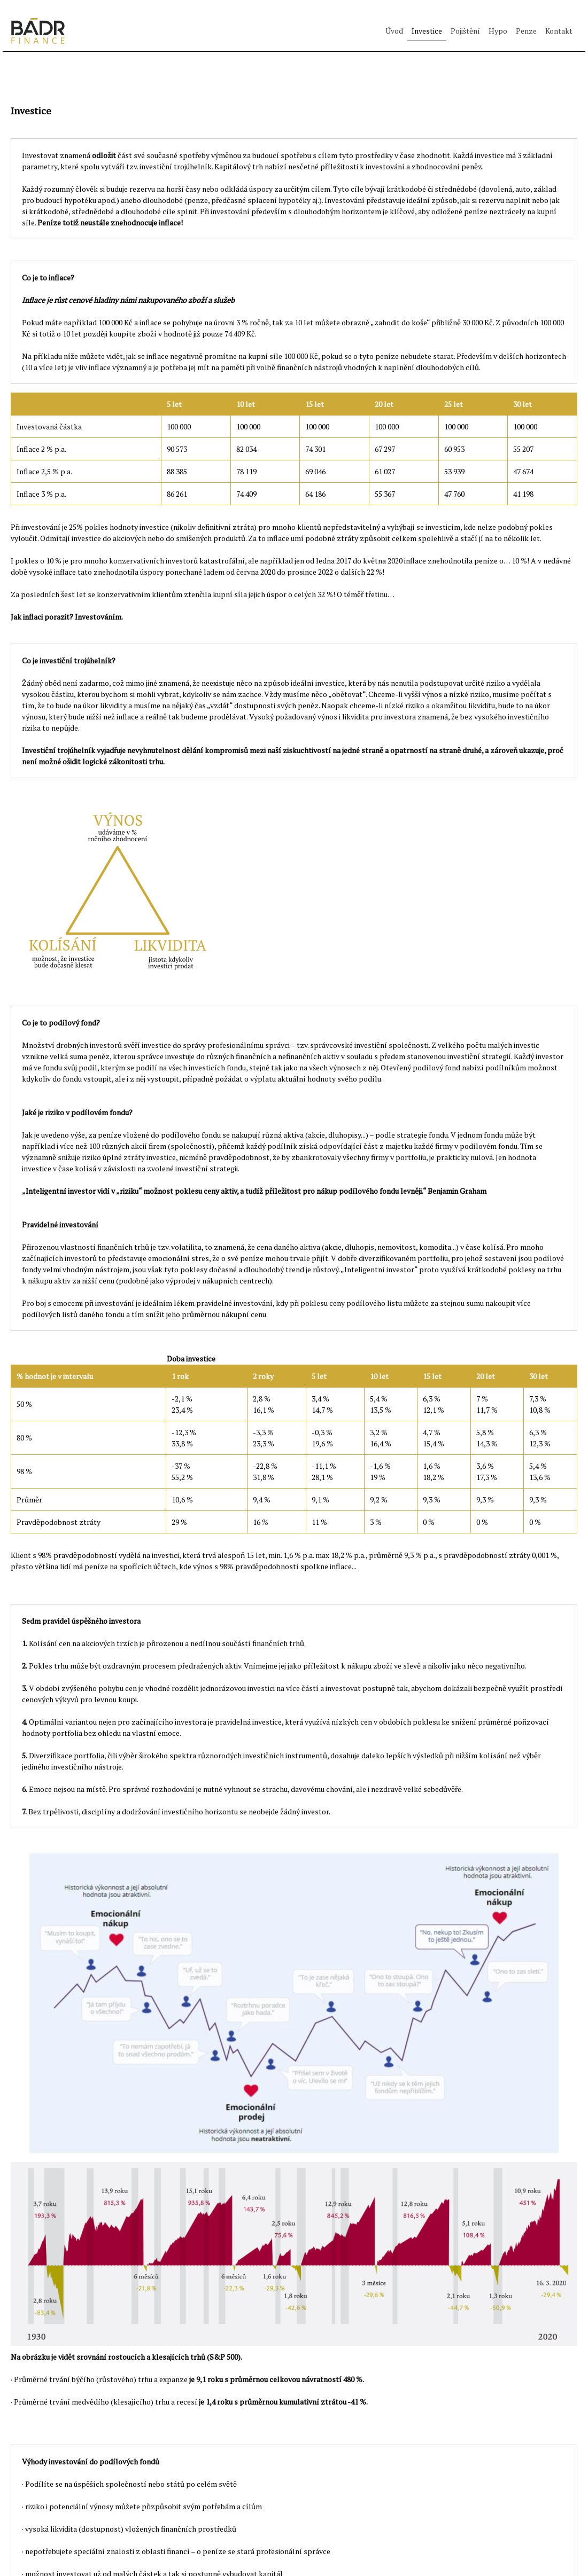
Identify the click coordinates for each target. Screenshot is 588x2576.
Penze (526, 31)
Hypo (498, 31)
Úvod (394, 31)
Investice (427, 31)
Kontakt (558, 31)
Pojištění (465, 31)
